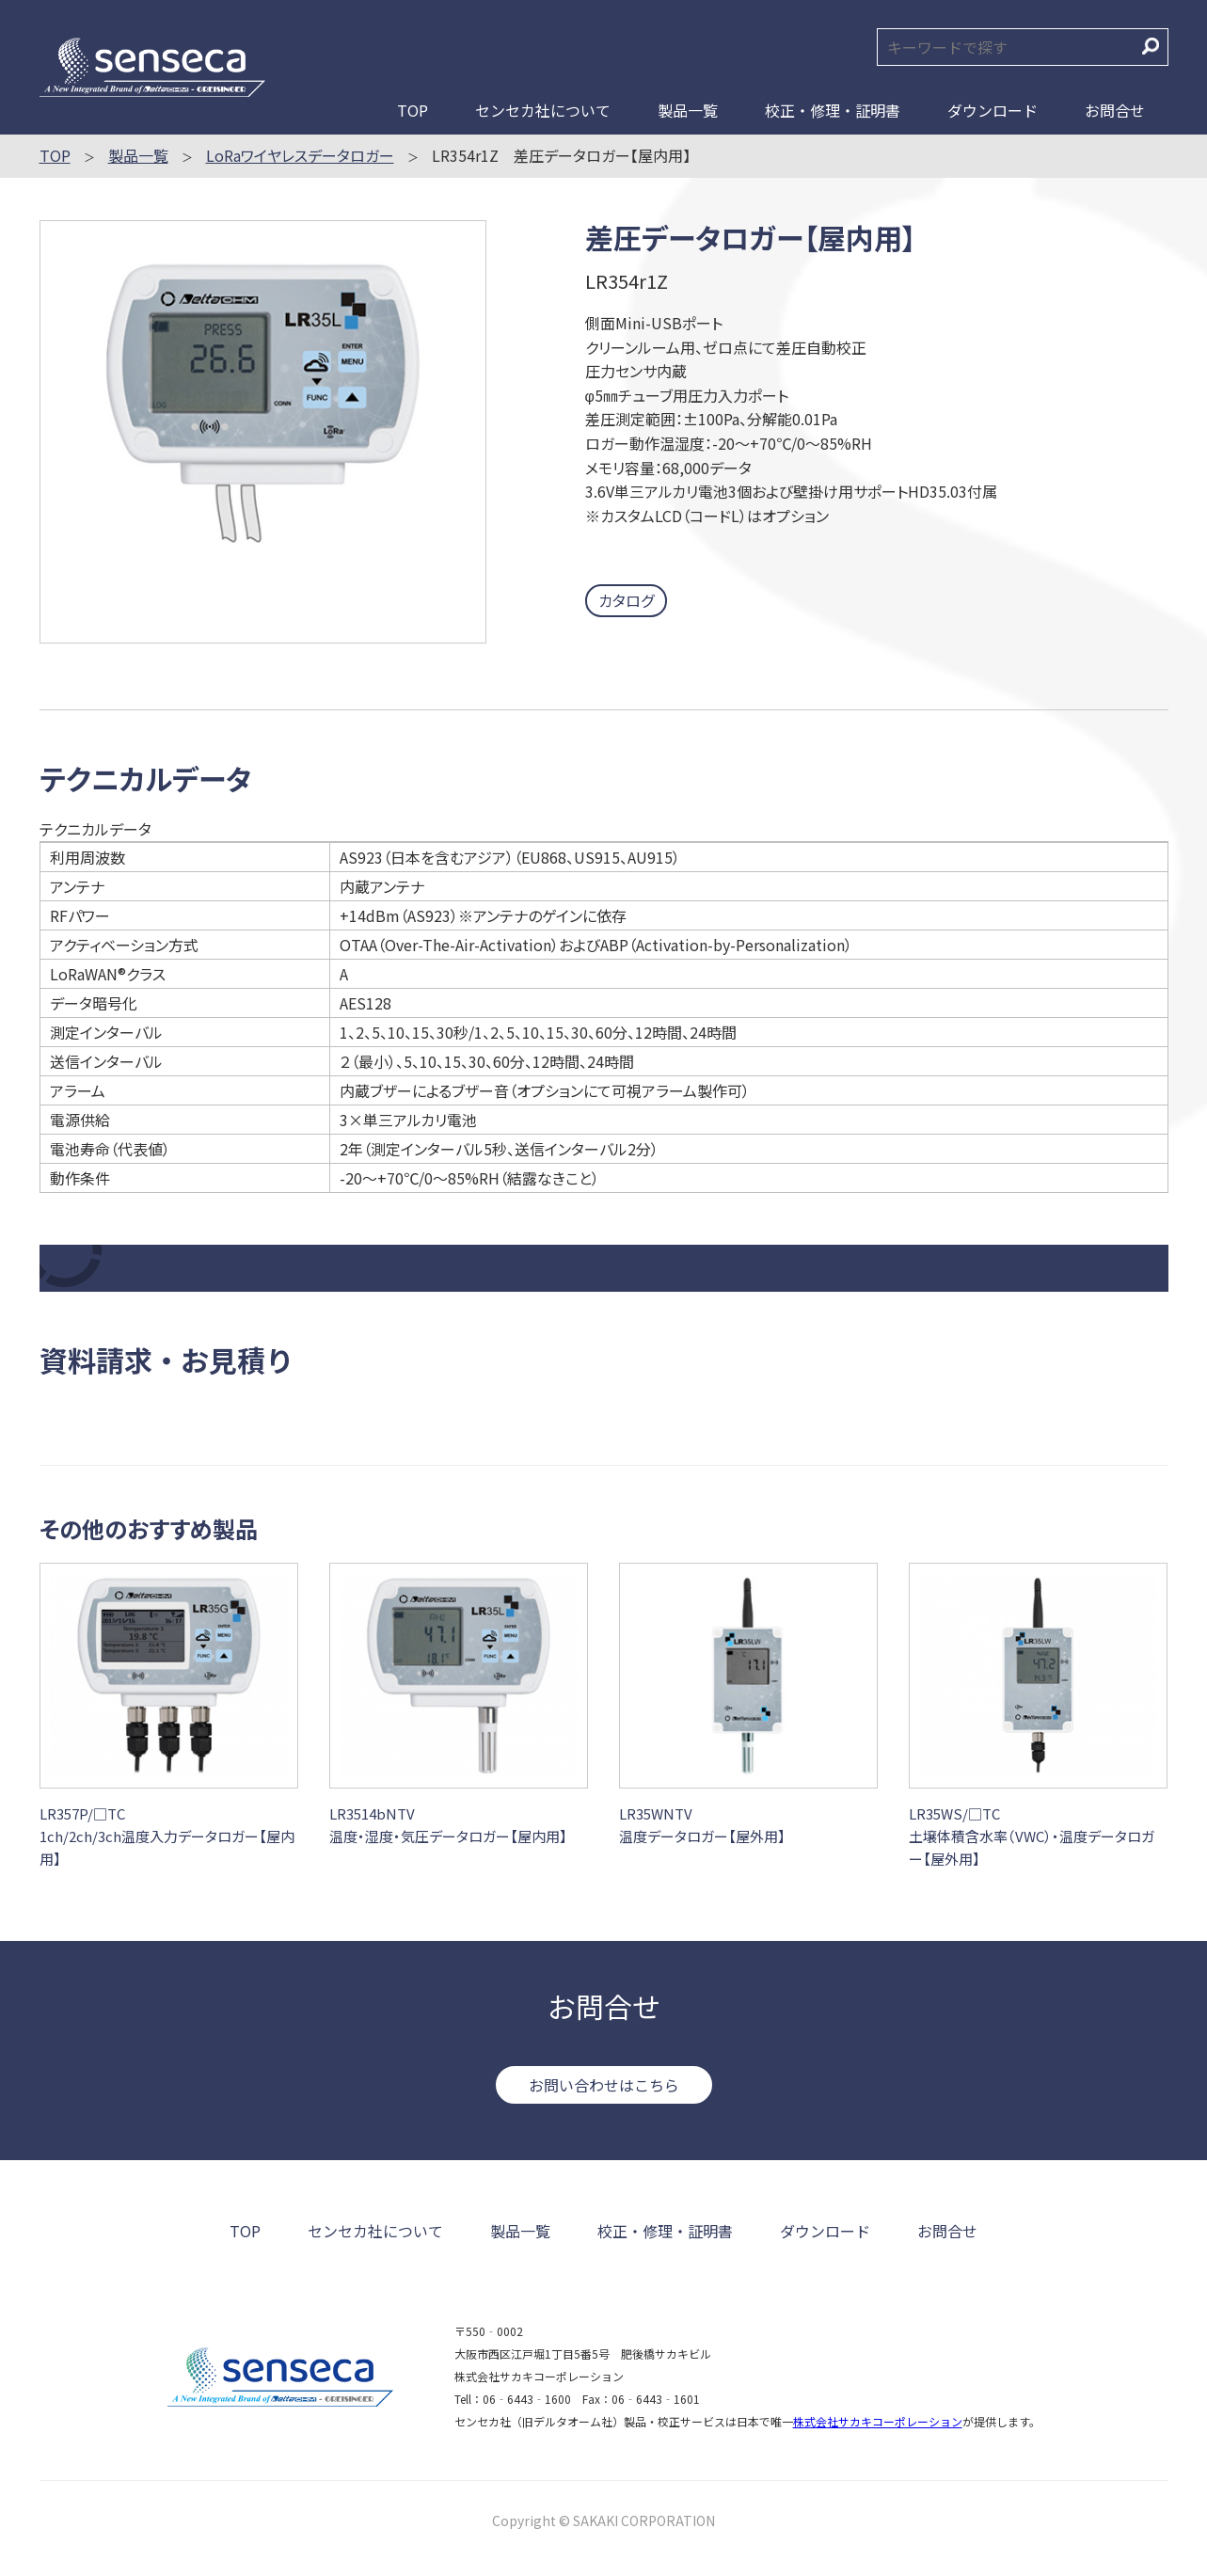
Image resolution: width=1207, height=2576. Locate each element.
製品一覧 (688, 110)
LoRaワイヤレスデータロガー (300, 155)
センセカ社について (543, 110)
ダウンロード (992, 110)
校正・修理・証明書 (832, 110)
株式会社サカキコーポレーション (877, 2421)
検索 (1150, 46)
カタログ (626, 600)
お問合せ (1115, 110)
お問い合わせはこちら (604, 2085)
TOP (412, 110)
